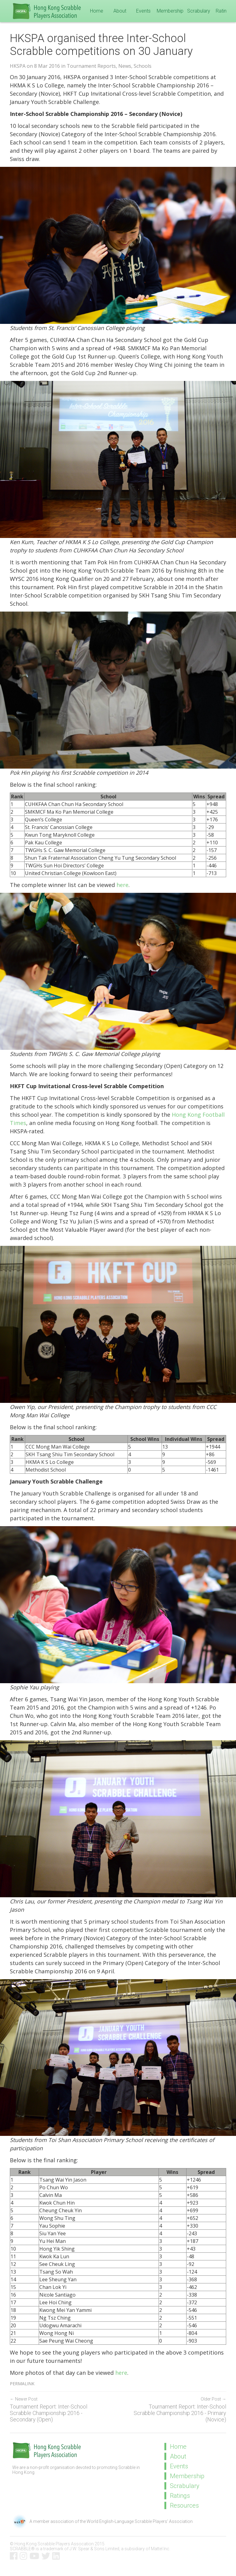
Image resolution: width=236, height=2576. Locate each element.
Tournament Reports (91, 66)
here (122, 885)
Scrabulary (198, 11)
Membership (170, 11)
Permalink (22, 2383)
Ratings (224, 11)
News (124, 66)
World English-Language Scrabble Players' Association (140, 2521)
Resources (184, 2505)
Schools (142, 66)
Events (143, 11)
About (119, 11)
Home (96, 11)
